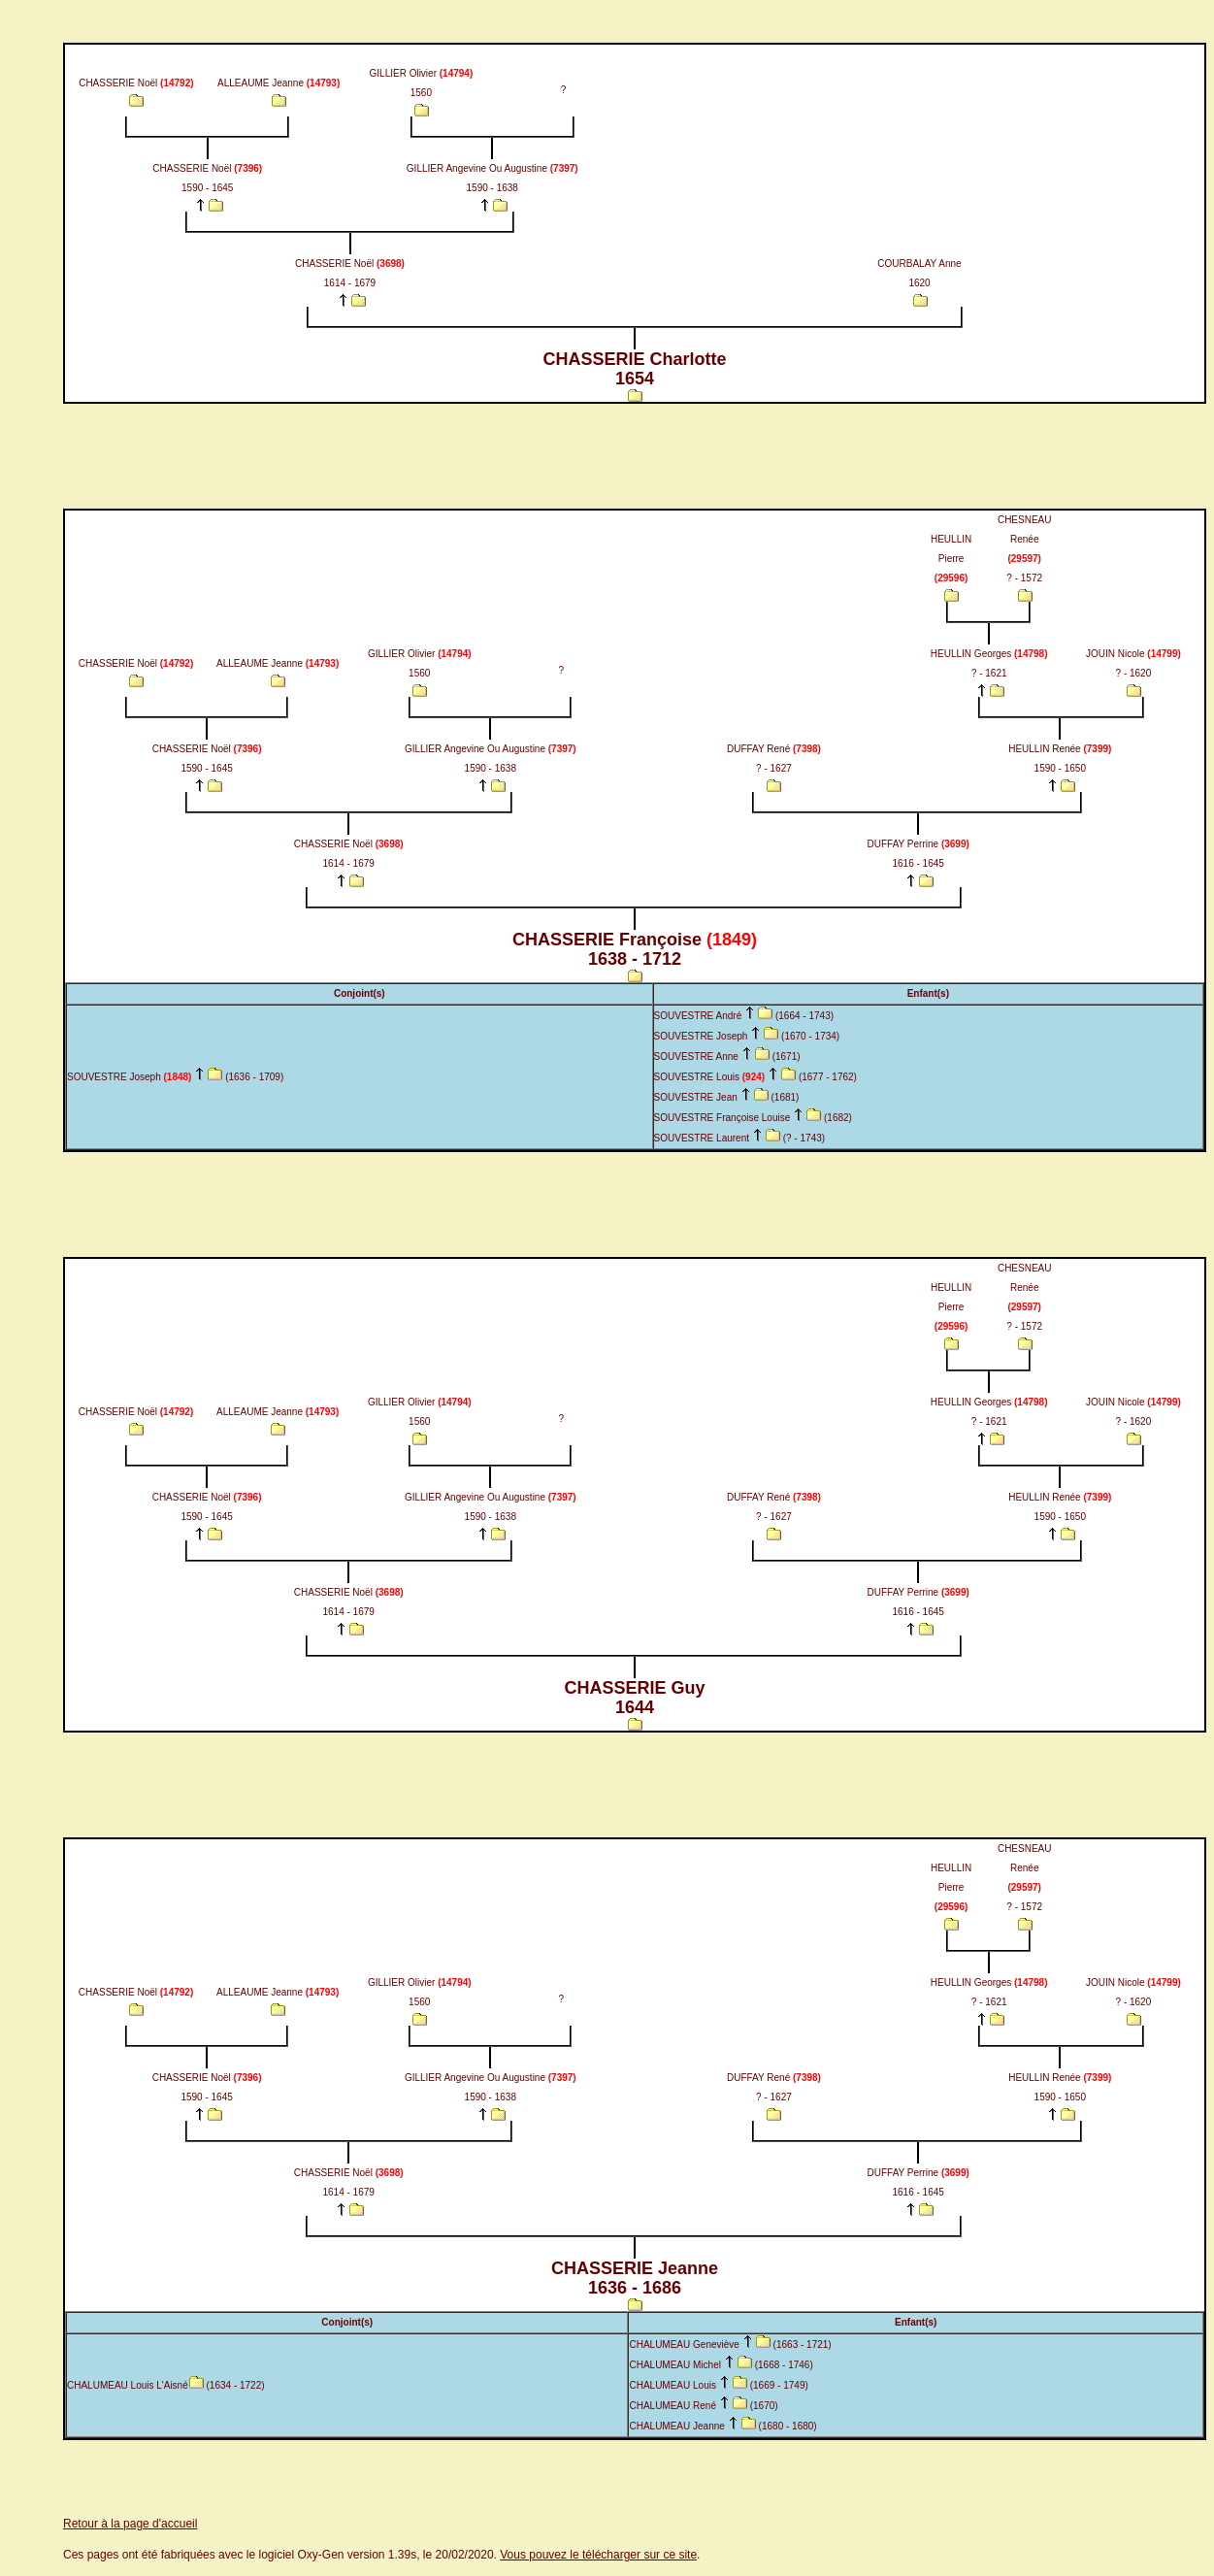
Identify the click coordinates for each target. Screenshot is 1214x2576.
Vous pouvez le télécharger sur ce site (598, 2554)
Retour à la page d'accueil (130, 2523)
